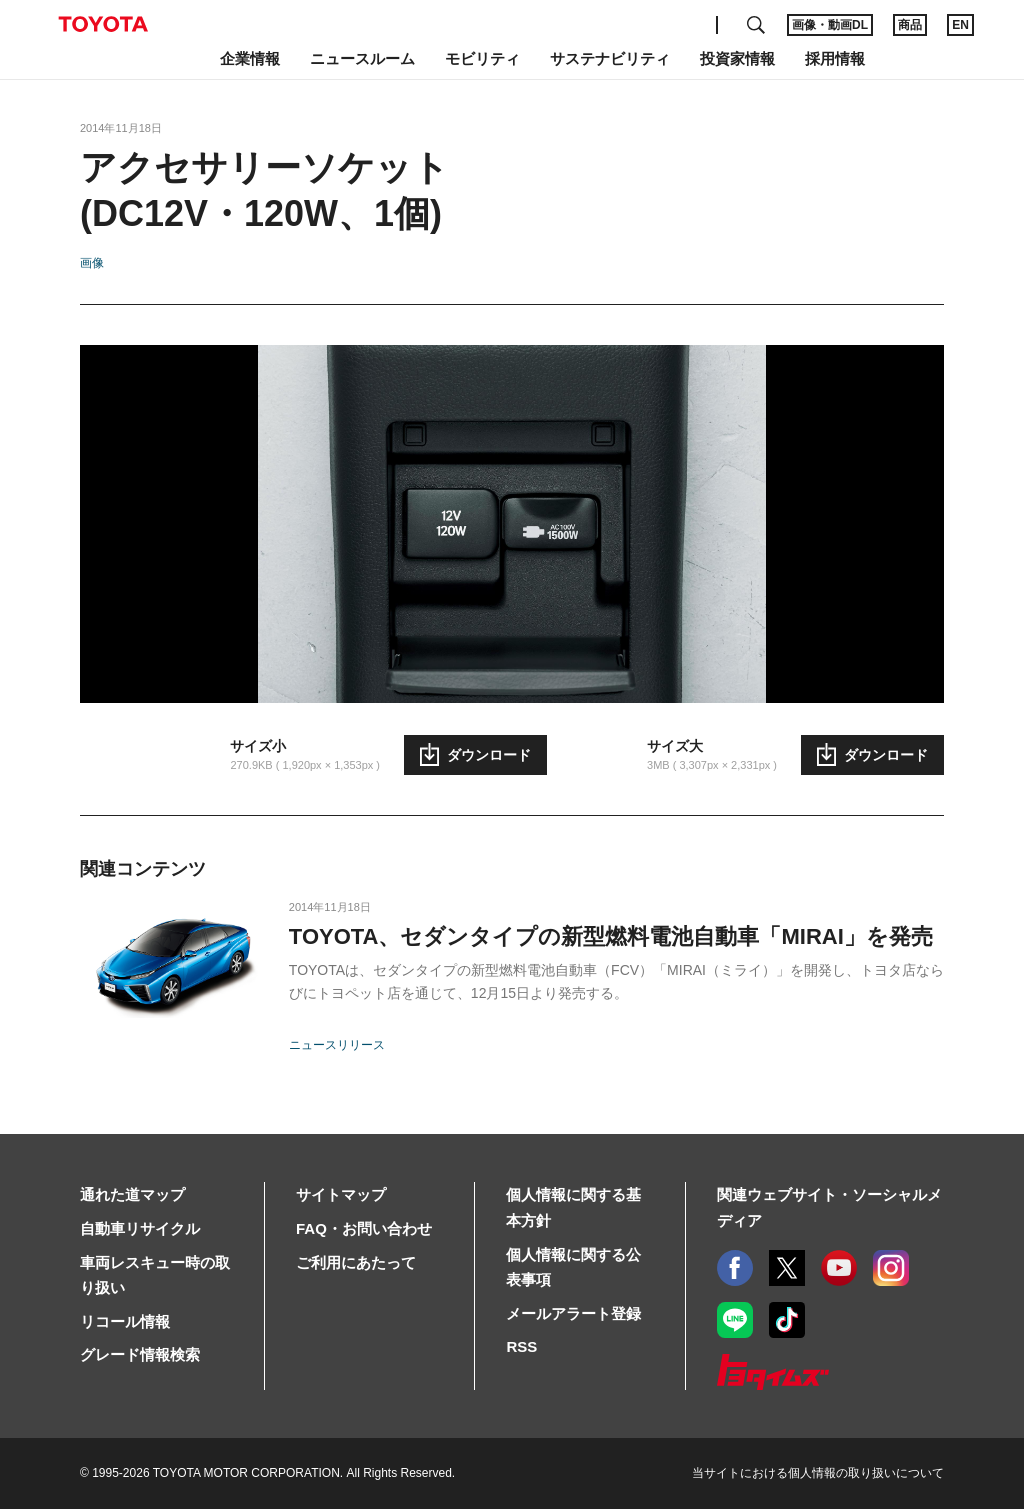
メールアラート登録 (573, 1313)
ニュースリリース (337, 1045)
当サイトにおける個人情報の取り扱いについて (818, 1473)
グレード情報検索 (140, 1354)
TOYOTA (103, 24)
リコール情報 (125, 1321)
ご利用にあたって (356, 1262)
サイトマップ (341, 1194)
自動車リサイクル (140, 1228)
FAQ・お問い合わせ (364, 1228)
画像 (92, 263)
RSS (521, 1346)
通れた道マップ (132, 1194)
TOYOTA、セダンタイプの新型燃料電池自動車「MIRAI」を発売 (611, 936)
